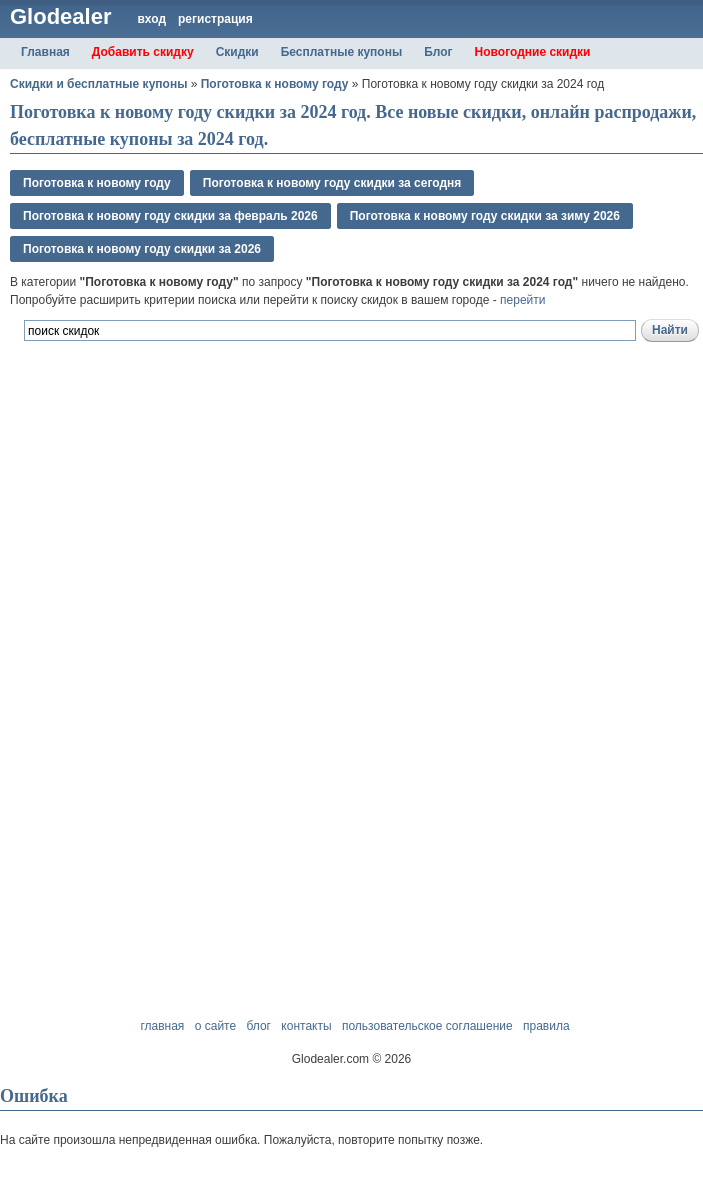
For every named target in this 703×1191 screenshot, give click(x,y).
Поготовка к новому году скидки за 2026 (142, 249)
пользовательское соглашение (427, 1026)
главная (162, 1026)
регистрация (215, 19)
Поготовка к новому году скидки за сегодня (332, 183)
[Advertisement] (244, 452)
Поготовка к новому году (275, 84)
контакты (306, 1026)
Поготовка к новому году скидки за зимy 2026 (485, 216)
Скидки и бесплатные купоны (98, 84)
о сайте (215, 1026)
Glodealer (60, 16)
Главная (45, 52)
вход (151, 19)
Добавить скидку (143, 52)
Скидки (237, 52)
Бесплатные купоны (342, 52)
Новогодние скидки (533, 52)
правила (546, 1026)
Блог (438, 52)
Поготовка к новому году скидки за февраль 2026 (170, 216)
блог (258, 1026)
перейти (522, 300)
